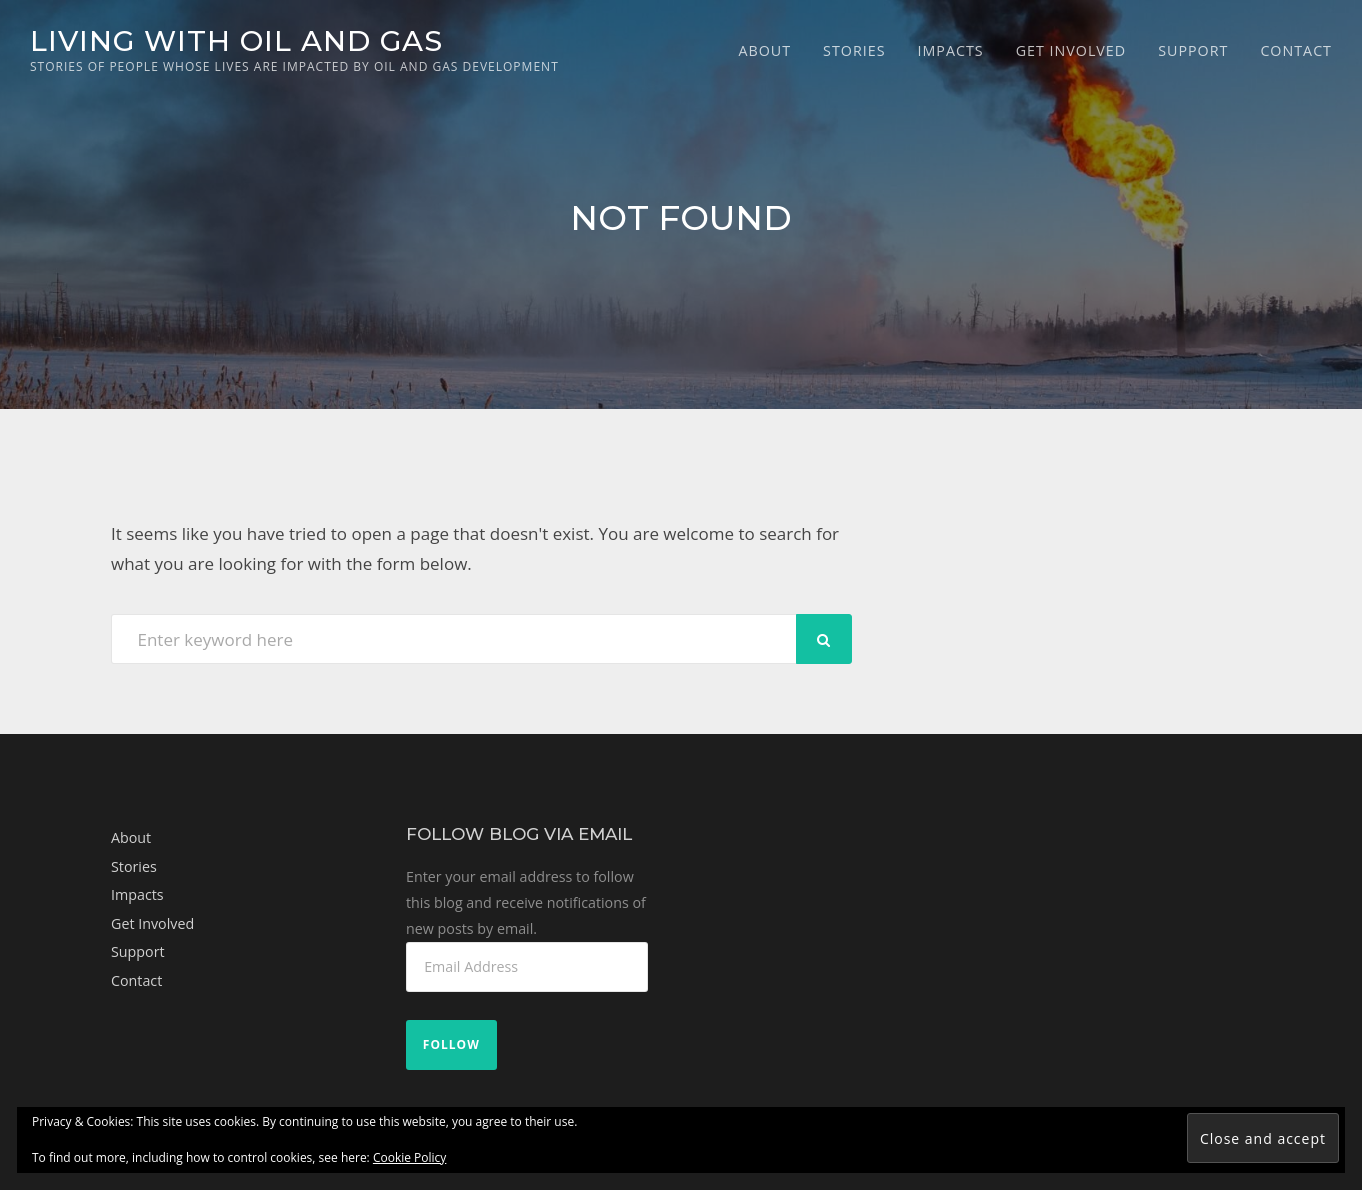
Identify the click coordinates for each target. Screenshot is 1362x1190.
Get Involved (1071, 50)
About (764, 50)
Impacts (950, 50)
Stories (854, 50)
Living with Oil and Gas (236, 40)
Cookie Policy (409, 1157)
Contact (1296, 50)
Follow (451, 1044)
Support (1193, 50)
